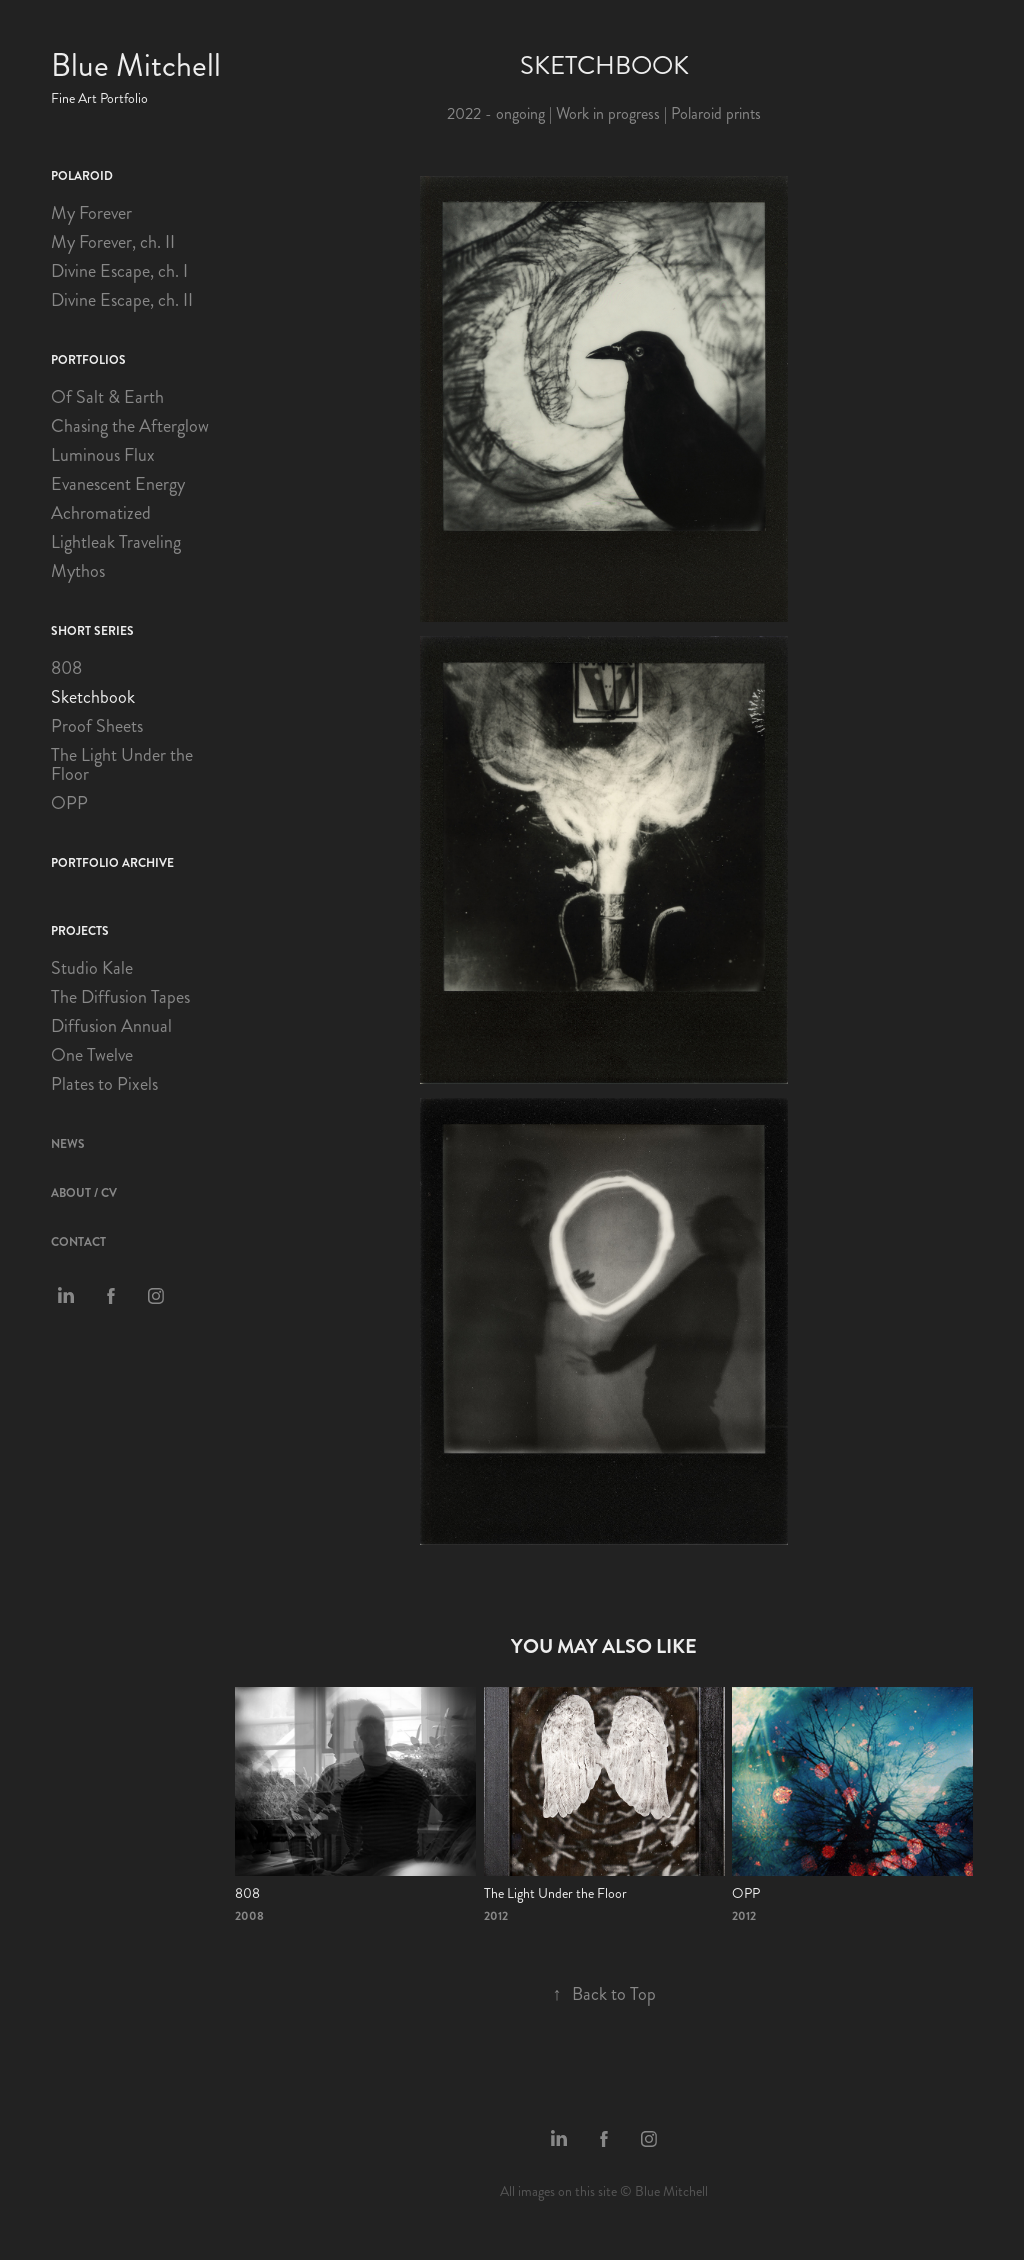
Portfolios (88, 360)
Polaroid (82, 176)
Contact (78, 1242)
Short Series (92, 631)
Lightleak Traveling (116, 542)
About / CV (84, 1193)
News (68, 1144)
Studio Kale (92, 968)
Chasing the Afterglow (130, 426)
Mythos (78, 571)
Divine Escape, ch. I (119, 271)
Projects (80, 931)
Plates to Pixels (104, 1084)
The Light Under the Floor (122, 764)
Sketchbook (93, 697)
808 (66, 668)
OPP (69, 803)
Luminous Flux (103, 455)
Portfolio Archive (112, 863)
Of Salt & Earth (107, 397)
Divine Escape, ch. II (122, 300)
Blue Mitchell (136, 65)
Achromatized (101, 513)
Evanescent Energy (118, 484)
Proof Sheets (97, 726)
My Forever (91, 213)
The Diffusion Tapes (120, 997)
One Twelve (92, 1055)
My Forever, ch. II (113, 242)
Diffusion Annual (111, 1026)
